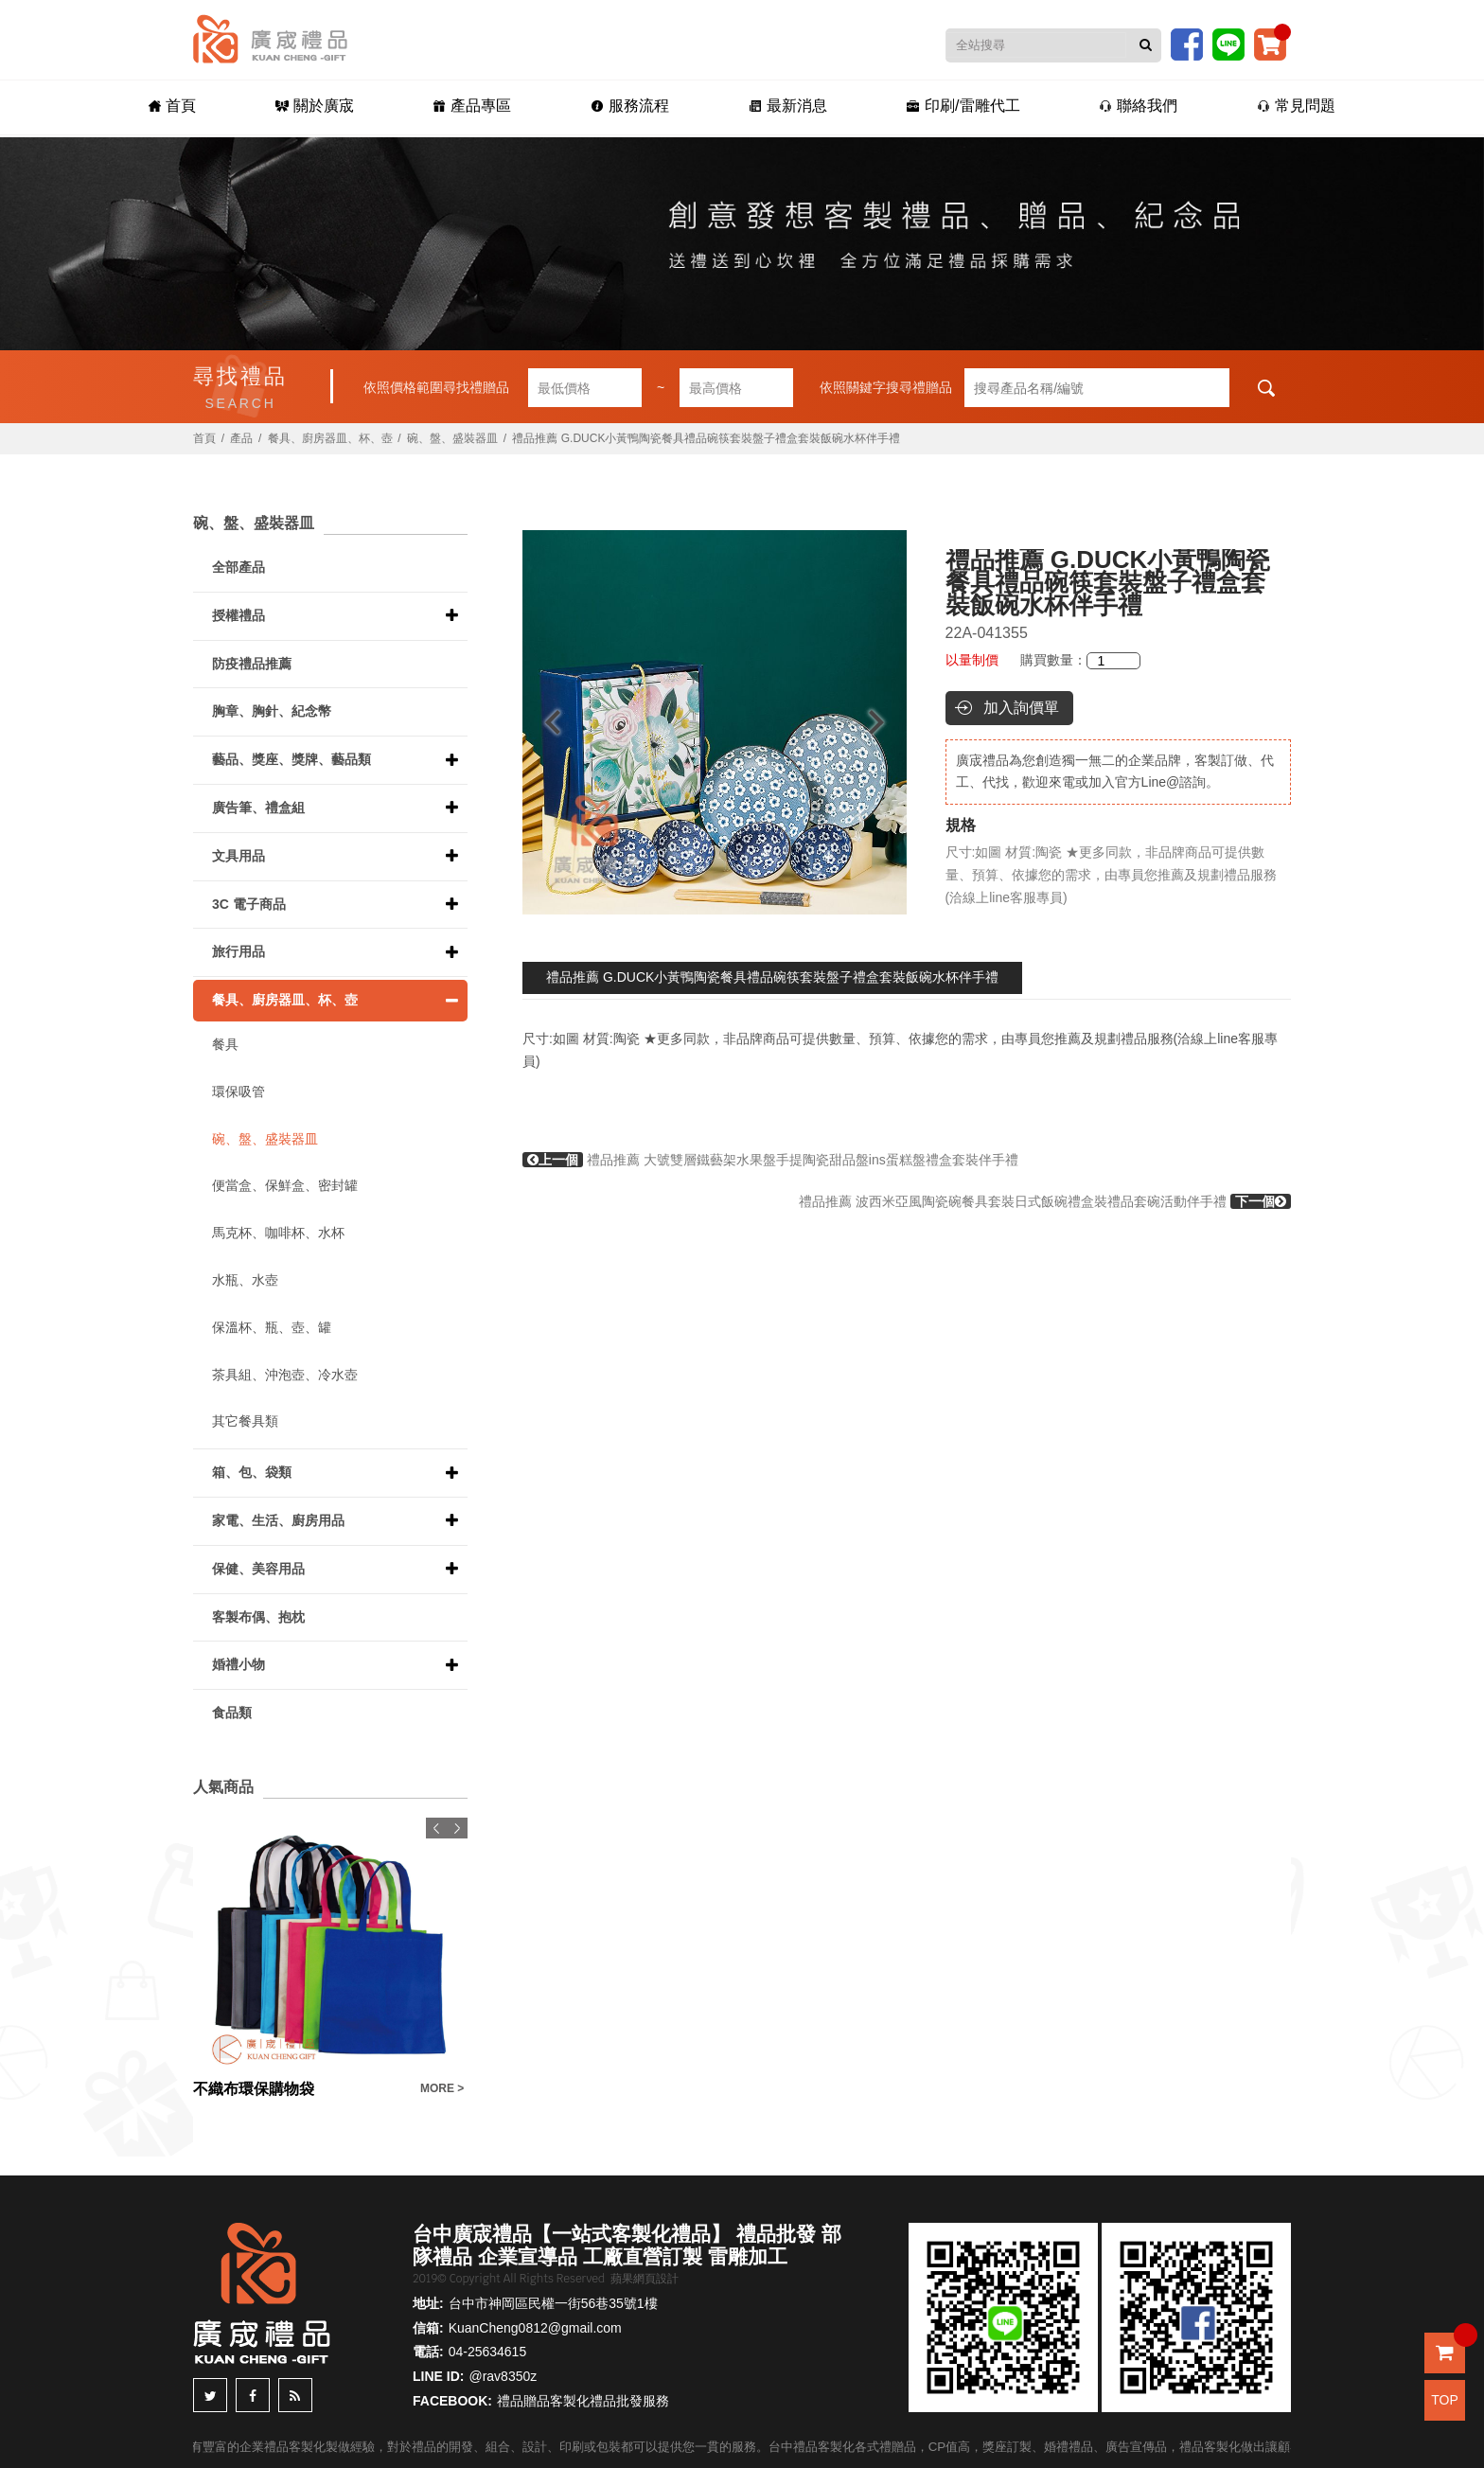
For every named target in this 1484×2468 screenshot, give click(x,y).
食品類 (232, 1712)
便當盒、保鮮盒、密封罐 (285, 1185)
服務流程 (630, 106)
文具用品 (238, 855)
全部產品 (238, 567)
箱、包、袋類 (252, 1472)
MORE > (442, 2088)
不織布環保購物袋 (253, 2089)
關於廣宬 (314, 106)
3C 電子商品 (249, 904)
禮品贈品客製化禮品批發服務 (583, 2400)
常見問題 (1296, 106)
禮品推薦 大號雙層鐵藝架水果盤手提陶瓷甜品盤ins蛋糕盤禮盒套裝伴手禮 (770, 1159)
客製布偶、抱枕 (258, 1617)
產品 (241, 438)
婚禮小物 (238, 1664)
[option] (714, 722)
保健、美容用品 (258, 1568)
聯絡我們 (1138, 106)
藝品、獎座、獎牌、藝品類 (291, 759)
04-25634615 (488, 2351)
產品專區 (472, 106)
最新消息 (788, 106)
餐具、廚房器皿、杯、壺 (330, 438)
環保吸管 (238, 1091)
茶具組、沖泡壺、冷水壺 (285, 1374)
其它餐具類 (245, 1421)
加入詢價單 (1021, 708)
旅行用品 (238, 951)
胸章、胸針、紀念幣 (271, 711)
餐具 (225, 1044)
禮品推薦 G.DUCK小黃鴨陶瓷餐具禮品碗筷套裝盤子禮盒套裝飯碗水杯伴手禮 (772, 977)
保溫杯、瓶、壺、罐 (271, 1327)
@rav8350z (502, 2376)
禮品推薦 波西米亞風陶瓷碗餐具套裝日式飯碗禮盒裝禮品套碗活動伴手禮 (1045, 1201)
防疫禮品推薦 (252, 663)
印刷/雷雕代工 (963, 106)
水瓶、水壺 (245, 1279)
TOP (1444, 2399)
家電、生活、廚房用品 (278, 1520)
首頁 (172, 106)
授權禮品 (238, 615)
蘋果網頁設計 (644, 2278)
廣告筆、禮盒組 (258, 807)
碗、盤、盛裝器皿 (452, 438)
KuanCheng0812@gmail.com (535, 2327)
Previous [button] (543, 722)
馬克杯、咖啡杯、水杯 (278, 1232)
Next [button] (885, 722)
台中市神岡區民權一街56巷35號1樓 (553, 2303)
